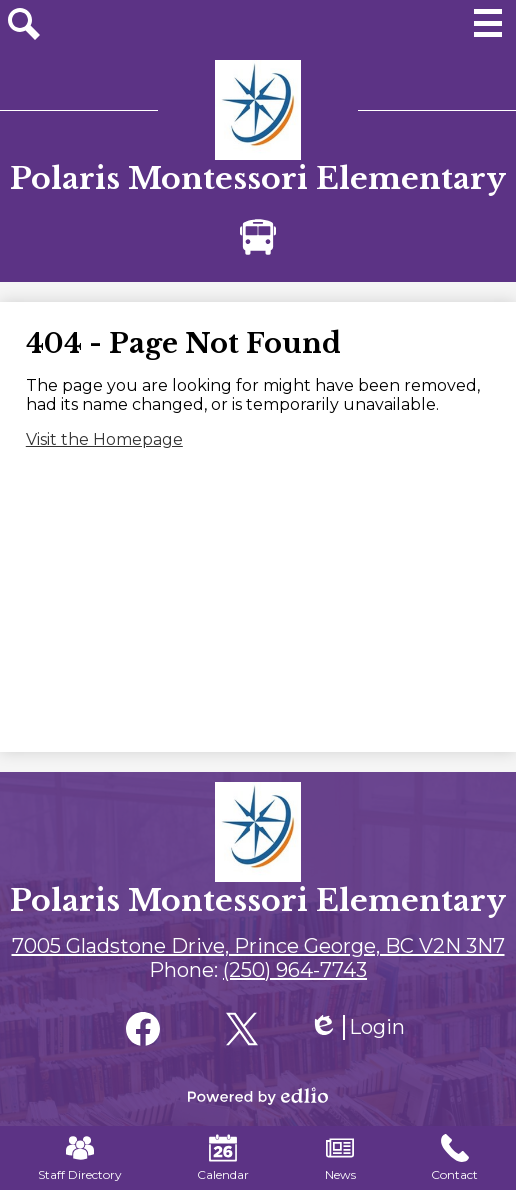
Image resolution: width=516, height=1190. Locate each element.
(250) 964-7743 (295, 970)
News (340, 1158)
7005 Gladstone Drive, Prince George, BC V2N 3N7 (258, 946)
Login (357, 1027)
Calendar (223, 1158)
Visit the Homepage (104, 439)
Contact (454, 1158)
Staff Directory (80, 1158)
